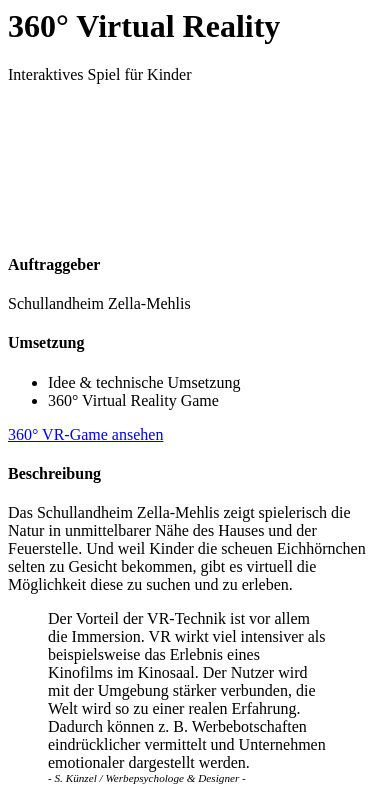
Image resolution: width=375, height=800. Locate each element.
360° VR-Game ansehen (85, 434)
